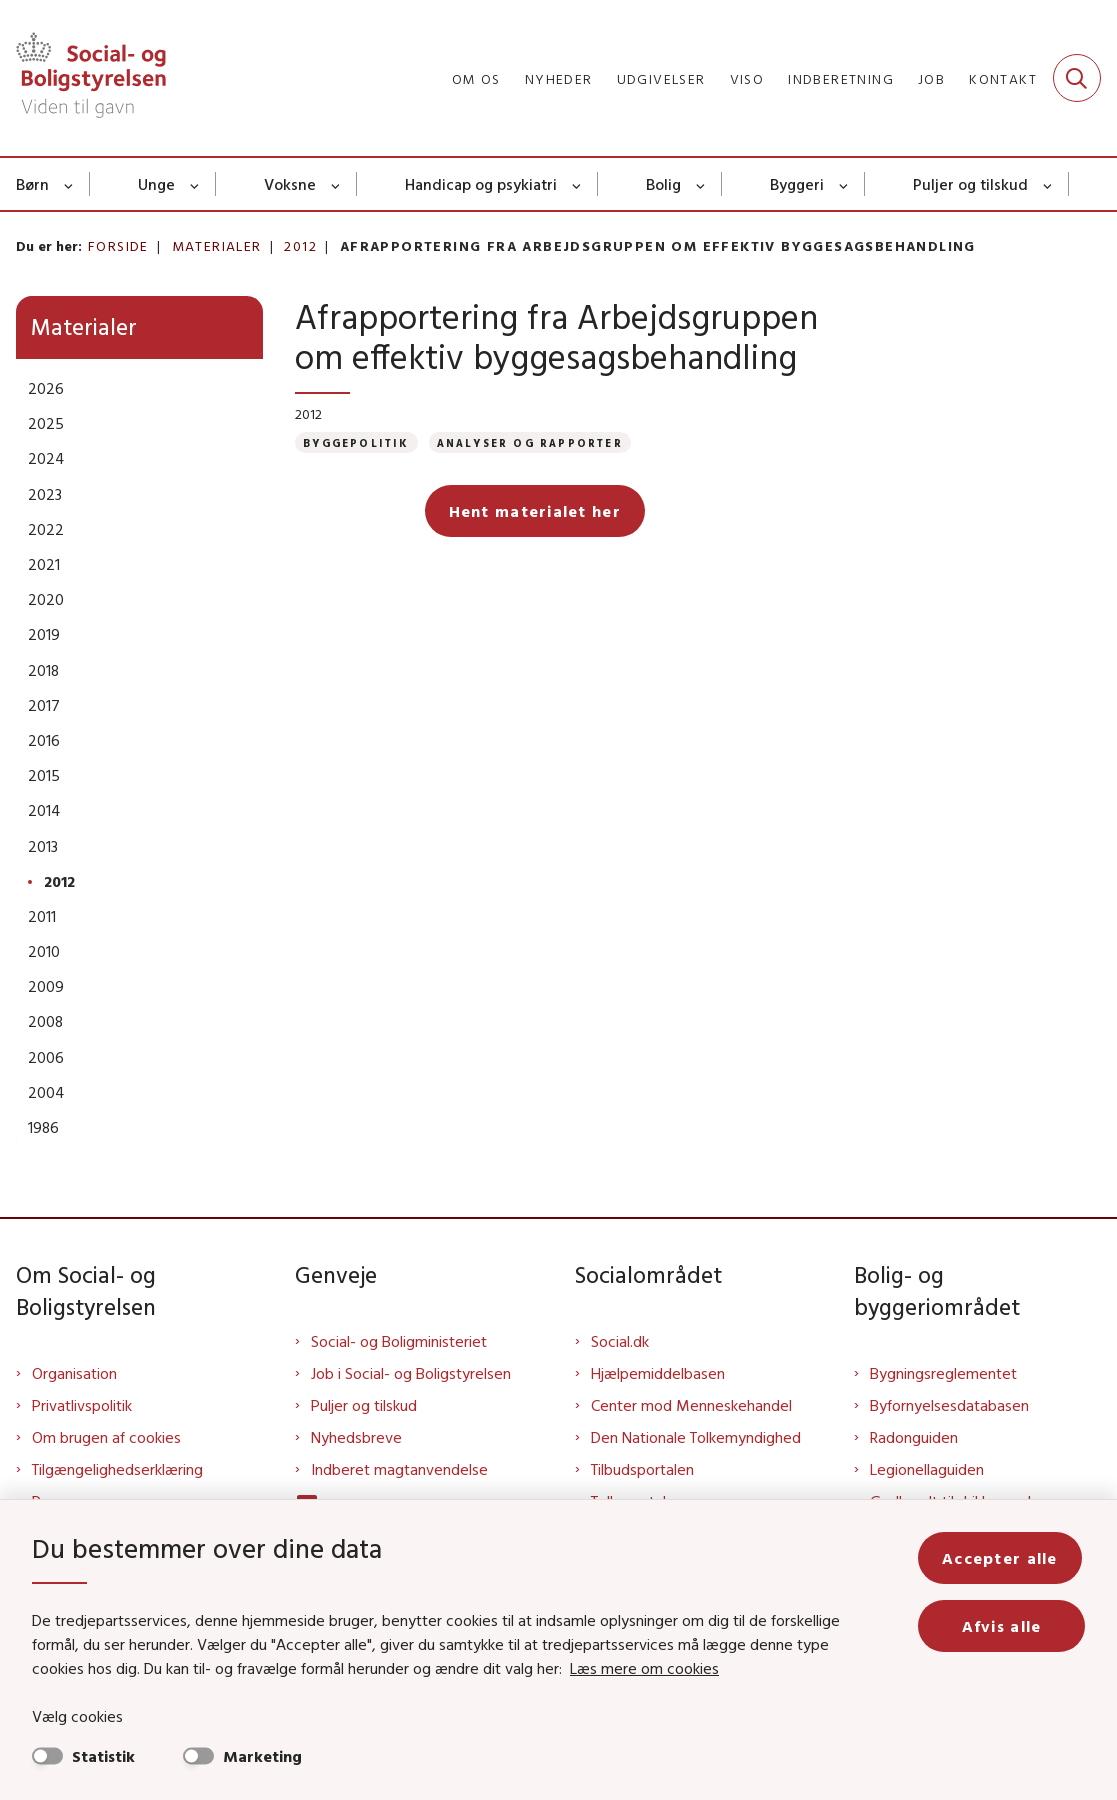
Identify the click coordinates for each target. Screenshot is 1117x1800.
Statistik (103, 1756)
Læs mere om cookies (644, 1668)
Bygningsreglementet (943, 1373)
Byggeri (797, 184)
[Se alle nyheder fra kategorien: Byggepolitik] (356, 442)
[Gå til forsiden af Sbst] (83, 78)
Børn (32, 184)
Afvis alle (1003, 1626)
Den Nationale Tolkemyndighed (696, 1437)
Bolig (663, 184)
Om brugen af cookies (106, 1437)
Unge (156, 184)
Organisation (74, 1373)
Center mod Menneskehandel (691, 1405)
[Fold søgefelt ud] (1077, 78)
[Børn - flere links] (69, 184)
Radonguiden (914, 1437)
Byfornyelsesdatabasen (949, 1405)
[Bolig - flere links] (701, 184)
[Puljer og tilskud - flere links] (1048, 184)
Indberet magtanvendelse (399, 1469)
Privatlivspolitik (82, 1405)
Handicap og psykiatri (481, 184)
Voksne (290, 184)
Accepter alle (1003, 1558)
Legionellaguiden (927, 1469)
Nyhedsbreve (356, 1437)
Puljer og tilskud (970, 184)
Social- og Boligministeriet (399, 1341)
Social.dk (620, 1341)
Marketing (262, 1756)
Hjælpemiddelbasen (658, 1373)
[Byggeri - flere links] (844, 184)
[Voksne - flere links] (336, 184)
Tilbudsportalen (642, 1469)
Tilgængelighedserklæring (117, 1469)
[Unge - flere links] (195, 184)
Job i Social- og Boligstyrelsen (411, 1373)
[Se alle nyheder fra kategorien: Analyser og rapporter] (530, 442)
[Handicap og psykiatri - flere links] (577, 184)
